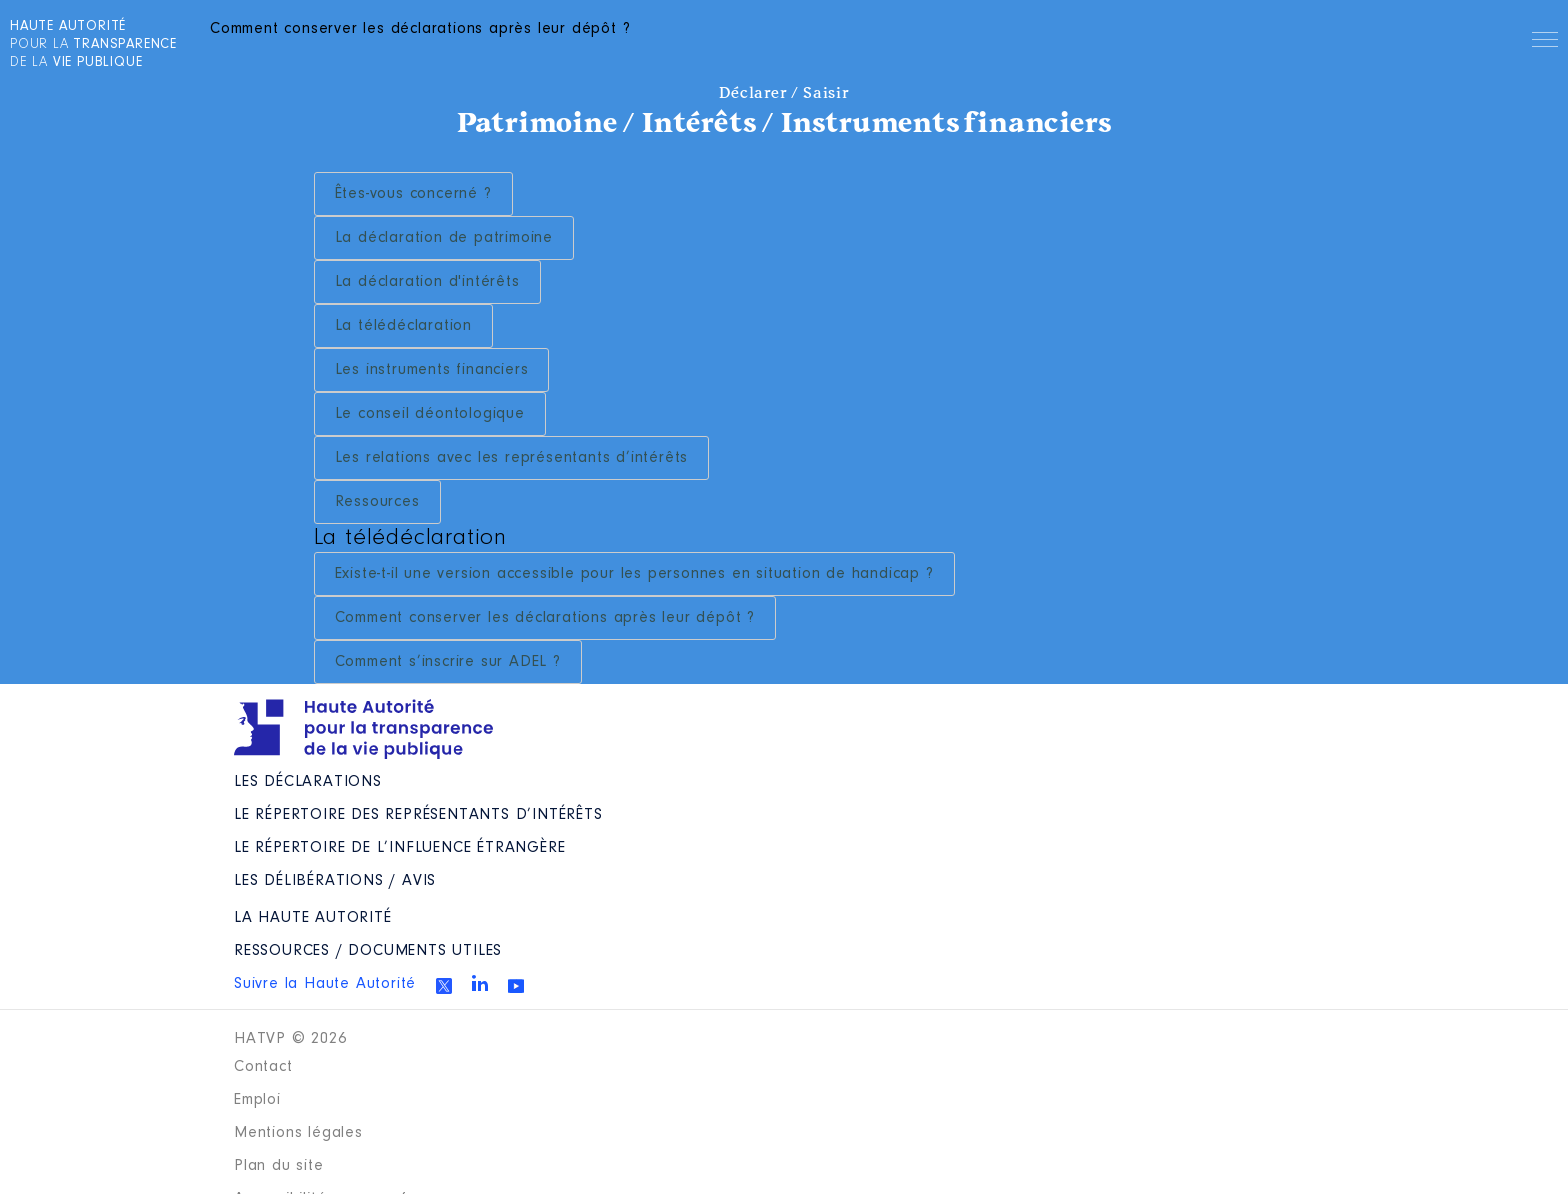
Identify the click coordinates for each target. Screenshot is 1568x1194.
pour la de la (93, 45)
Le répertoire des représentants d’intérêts (418, 815)
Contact (263, 1067)
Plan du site (279, 1166)
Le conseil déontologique (430, 414)
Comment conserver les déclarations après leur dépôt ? (545, 618)
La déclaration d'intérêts (427, 282)
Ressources (377, 502)
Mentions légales (298, 1133)
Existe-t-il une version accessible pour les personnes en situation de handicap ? (634, 574)
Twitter (444, 986)
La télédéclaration (403, 326)
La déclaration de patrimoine (444, 238)
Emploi (257, 1100)
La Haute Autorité (313, 918)
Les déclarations (308, 782)
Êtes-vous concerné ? (413, 194)
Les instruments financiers (432, 370)
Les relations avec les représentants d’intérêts (512, 458)
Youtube (516, 986)
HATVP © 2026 (290, 1039)
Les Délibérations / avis (335, 881)
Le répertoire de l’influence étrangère (399, 848)
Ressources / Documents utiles (368, 951)
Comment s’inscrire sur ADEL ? (448, 662)
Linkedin (480, 983)
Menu (1545, 43)
